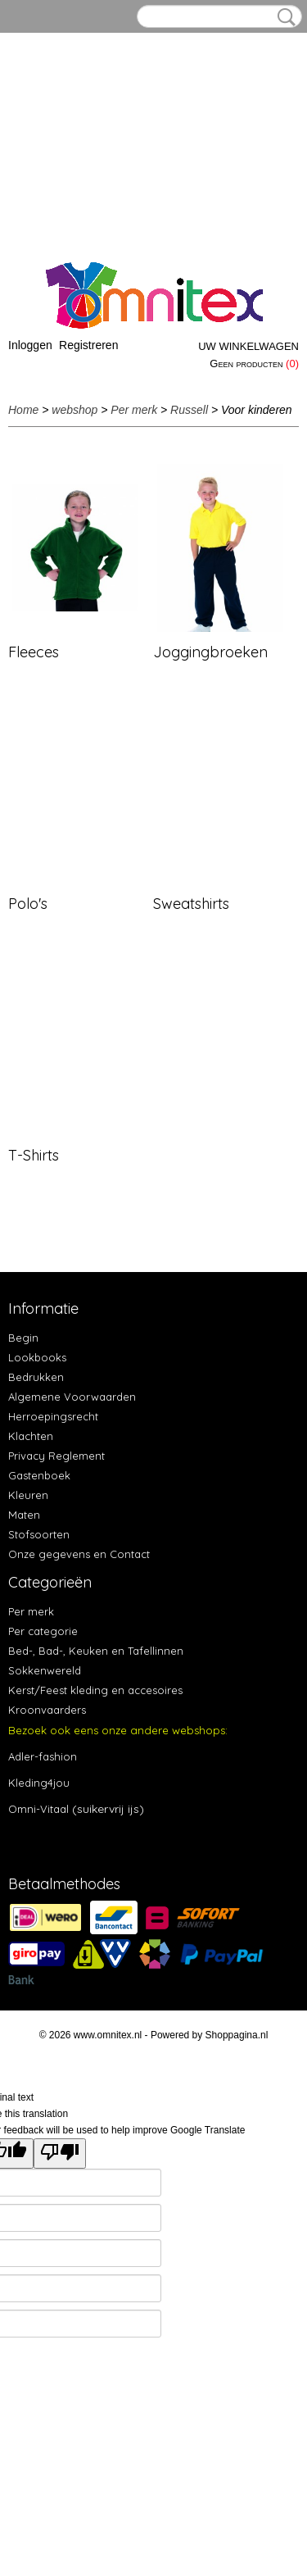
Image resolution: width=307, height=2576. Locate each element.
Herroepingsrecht (53, 1416)
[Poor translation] (60, 2153)
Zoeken (283, 17)
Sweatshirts (191, 903)
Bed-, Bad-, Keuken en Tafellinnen (95, 1650)
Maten (24, 1514)
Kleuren (28, 1495)
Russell (189, 409)
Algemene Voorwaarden (72, 1396)
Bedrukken (36, 1376)
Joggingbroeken (210, 652)
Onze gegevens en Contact (79, 1554)
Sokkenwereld (44, 1670)
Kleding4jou (39, 1782)
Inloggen (30, 345)
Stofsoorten (39, 1534)
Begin (23, 1337)
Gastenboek (39, 1475)
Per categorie (43, 1631)
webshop (74, 409)
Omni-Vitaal (38, 1808)
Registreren (88, 345)
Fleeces (33, 652)
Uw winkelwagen (248, 346)
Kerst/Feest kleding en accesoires (95, 1690)
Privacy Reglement (56, 1455)
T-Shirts (33, 1155)
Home (23, 409)
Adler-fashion (42, 1756)
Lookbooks (37, 1357)
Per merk (134, 409)
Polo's (27, 903)
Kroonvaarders (47, 1709)
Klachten (30, 1435)
